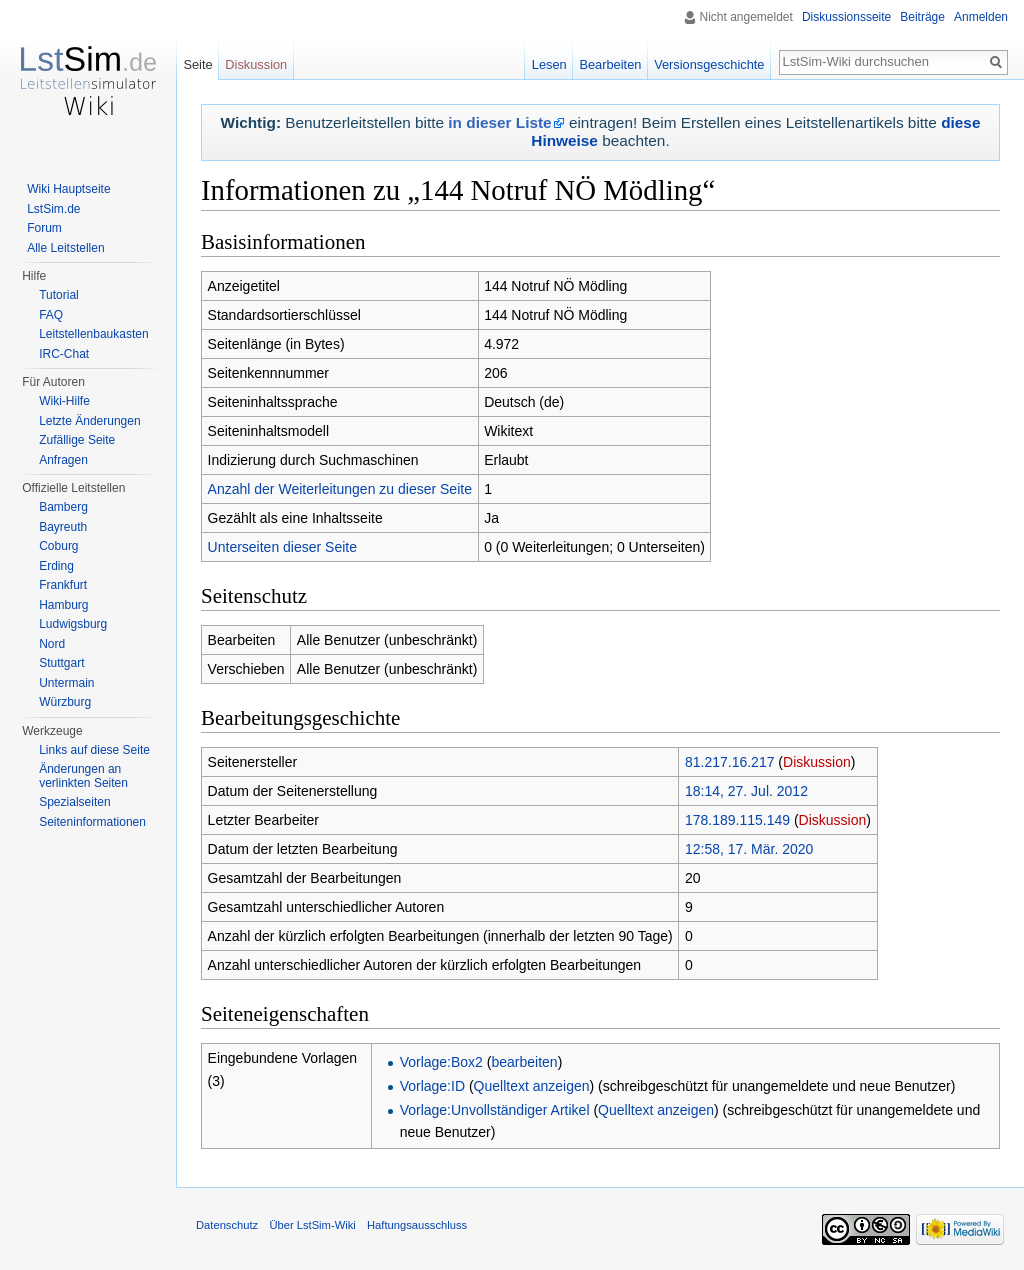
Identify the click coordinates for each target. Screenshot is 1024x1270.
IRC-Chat (64, 354)
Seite (197, 64)
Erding (56, 566)
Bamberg (63, 507)
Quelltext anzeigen (532, 1086)
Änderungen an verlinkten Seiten (83, 776)
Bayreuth (63, 527)
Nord (52, 644)
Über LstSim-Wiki (312, 1225)
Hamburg (63, 605)
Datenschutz (227, 1225)
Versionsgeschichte (709, 64)
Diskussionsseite (846, 17)
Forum (44, 228)
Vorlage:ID (432, 1086)
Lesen (549, 64)
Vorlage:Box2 (441, 1062)
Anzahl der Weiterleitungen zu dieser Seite (340, 489)
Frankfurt (63, 585)
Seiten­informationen (92, 822)
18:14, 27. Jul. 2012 (746, 791)
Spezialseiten (74, 802)
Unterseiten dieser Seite (282, 547)
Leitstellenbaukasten (93, 334)
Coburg (58, 546)
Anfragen (63, 460)
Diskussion (817, 762)
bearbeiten (524, 1062)
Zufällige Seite (77, 440)
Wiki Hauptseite (68, 189)
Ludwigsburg (73, 624)
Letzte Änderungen (89, 421)
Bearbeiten (610, 64)
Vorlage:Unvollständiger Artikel (495, 1110)
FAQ (51, 315)
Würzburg (65, 702)
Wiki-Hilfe (64, 401)
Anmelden (981, 17)
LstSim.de (53, 209)
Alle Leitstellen (65, 248)
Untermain (66, 683)
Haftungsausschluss (417, 1225)
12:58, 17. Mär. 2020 (749, 849)
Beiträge (922, 17)
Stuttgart (61, 663)
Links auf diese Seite (94, 750)
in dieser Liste (499, 122)
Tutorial (59, 295)
